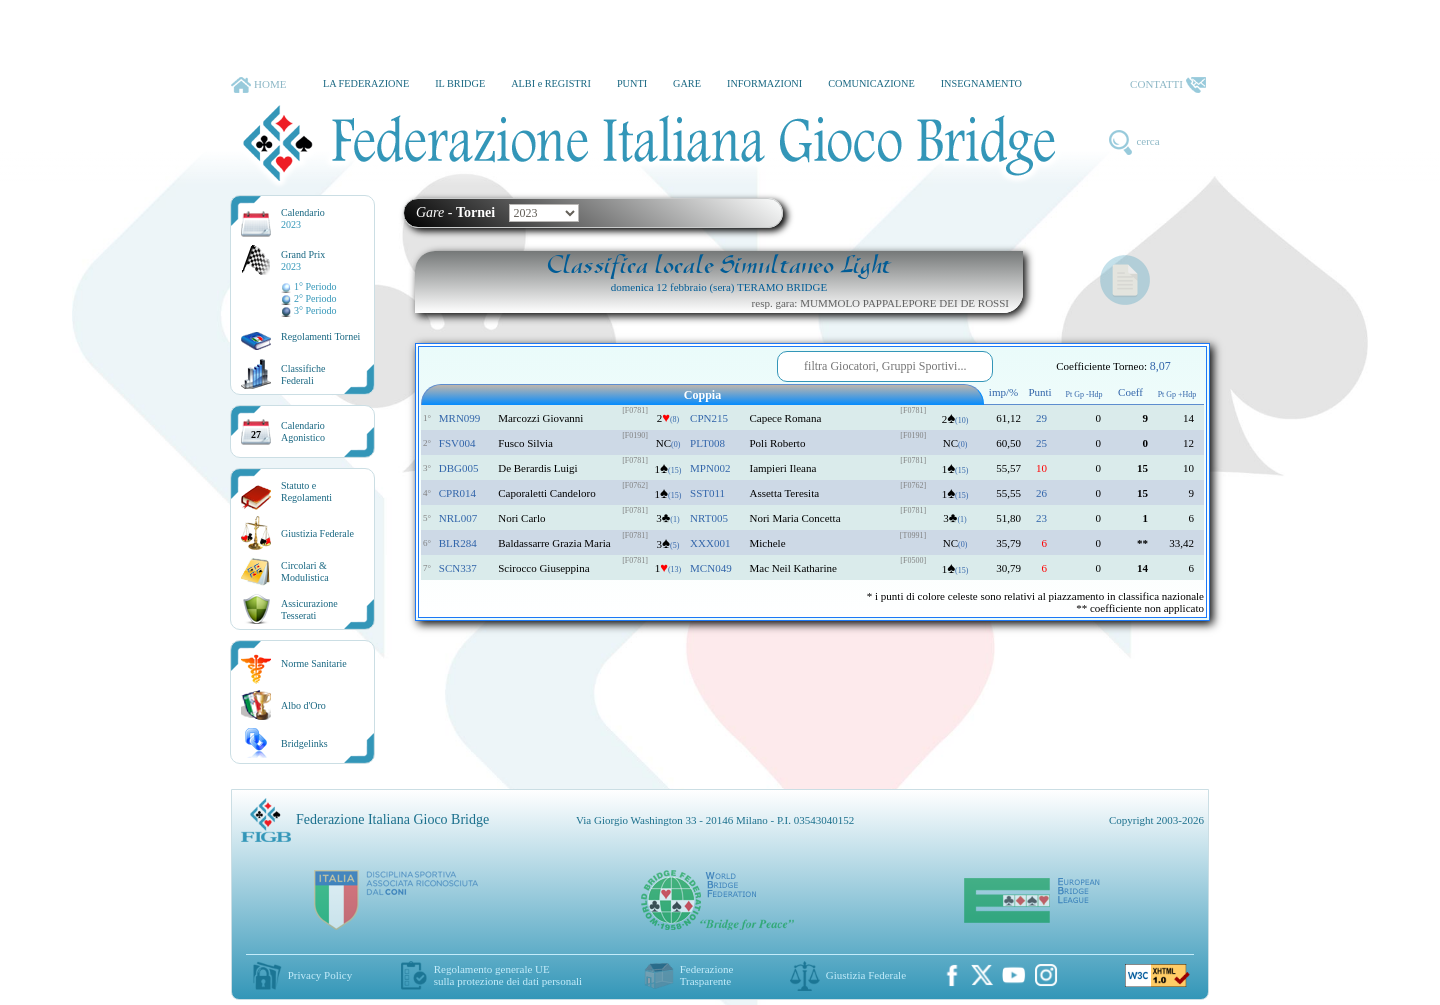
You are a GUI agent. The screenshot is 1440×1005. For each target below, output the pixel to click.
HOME (258, 85)
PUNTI (632, 83)
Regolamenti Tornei (320, 336)
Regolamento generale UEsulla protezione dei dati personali (508, 975)
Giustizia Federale (317, 533)
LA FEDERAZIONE (366, 83)
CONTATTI (1168, 85)
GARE (687, 83)
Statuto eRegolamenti (306, 491)
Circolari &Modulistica (305, 571)
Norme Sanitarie (314, 663)
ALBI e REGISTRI (551, 83)
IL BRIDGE (460, 83)
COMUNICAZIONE (871, 83)
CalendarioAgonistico (303, 431)
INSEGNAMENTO (981, 83)
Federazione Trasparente (707, 975)
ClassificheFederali (303, 374)
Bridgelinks (304, 743)
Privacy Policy (320, 975)
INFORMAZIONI (764, 83)
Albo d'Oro (303, 705)
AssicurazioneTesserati (309, 609)
